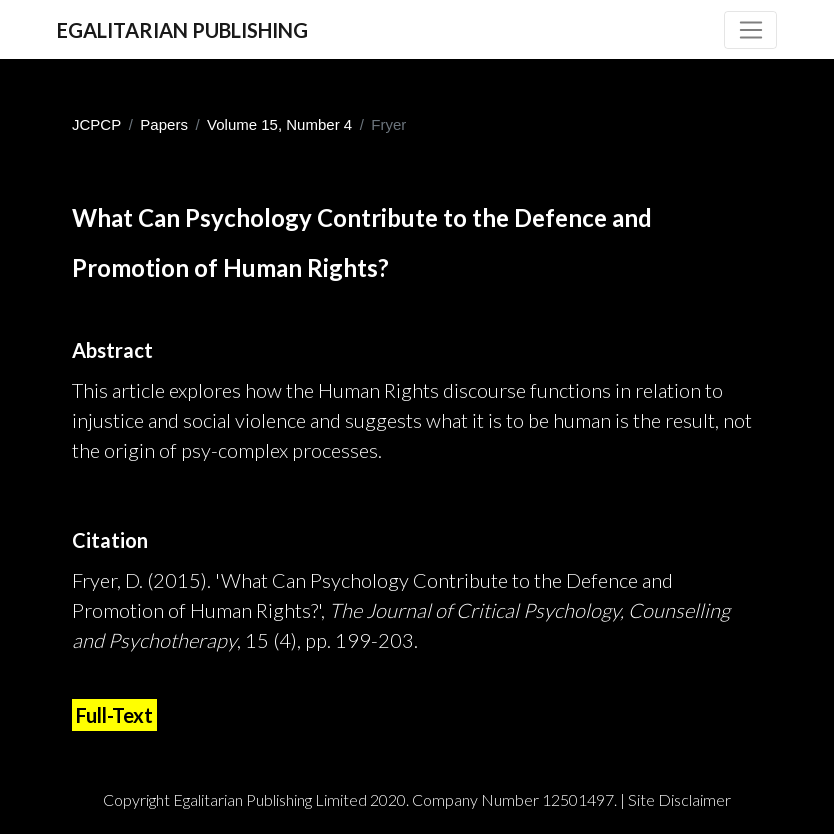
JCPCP (96, 124)
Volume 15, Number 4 (279, 124)
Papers (164, 124)
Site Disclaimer (679, 799)
